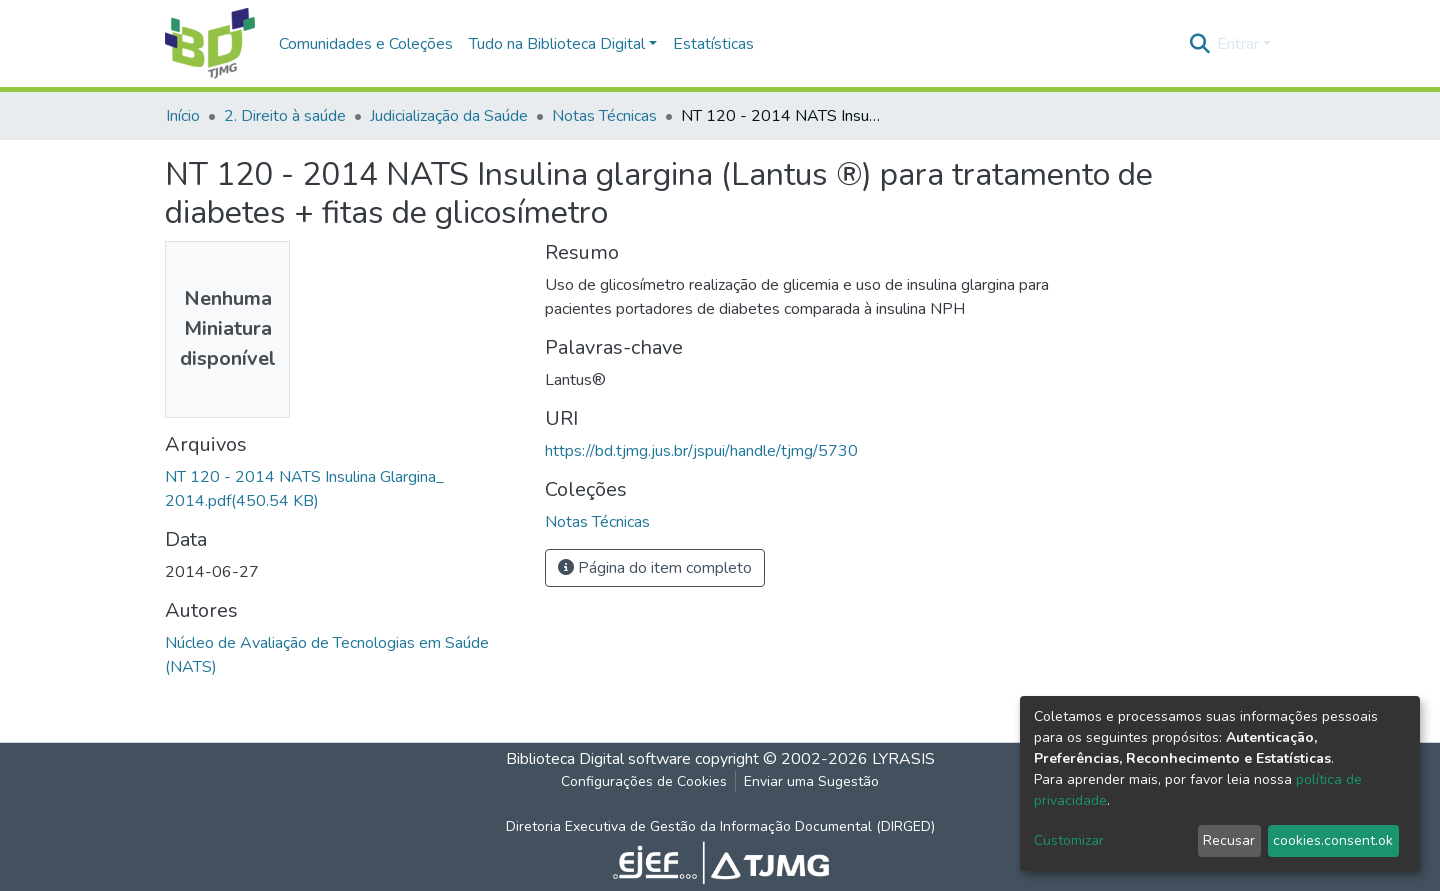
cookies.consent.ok (1333, 840)
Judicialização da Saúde (449, 116)
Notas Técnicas (604, 116)
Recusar (1229, 840)
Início (183, 116)
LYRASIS (903, 759)
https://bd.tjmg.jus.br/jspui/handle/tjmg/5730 (701, 451)
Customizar (1069, 840)
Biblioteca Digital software (598, 759)
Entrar (1238, 44)
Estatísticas (713, 44)
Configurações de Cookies (644, 781)
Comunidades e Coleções (366, 44)
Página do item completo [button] (655, 568)
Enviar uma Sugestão (811, 781)
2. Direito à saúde (285, 116)
